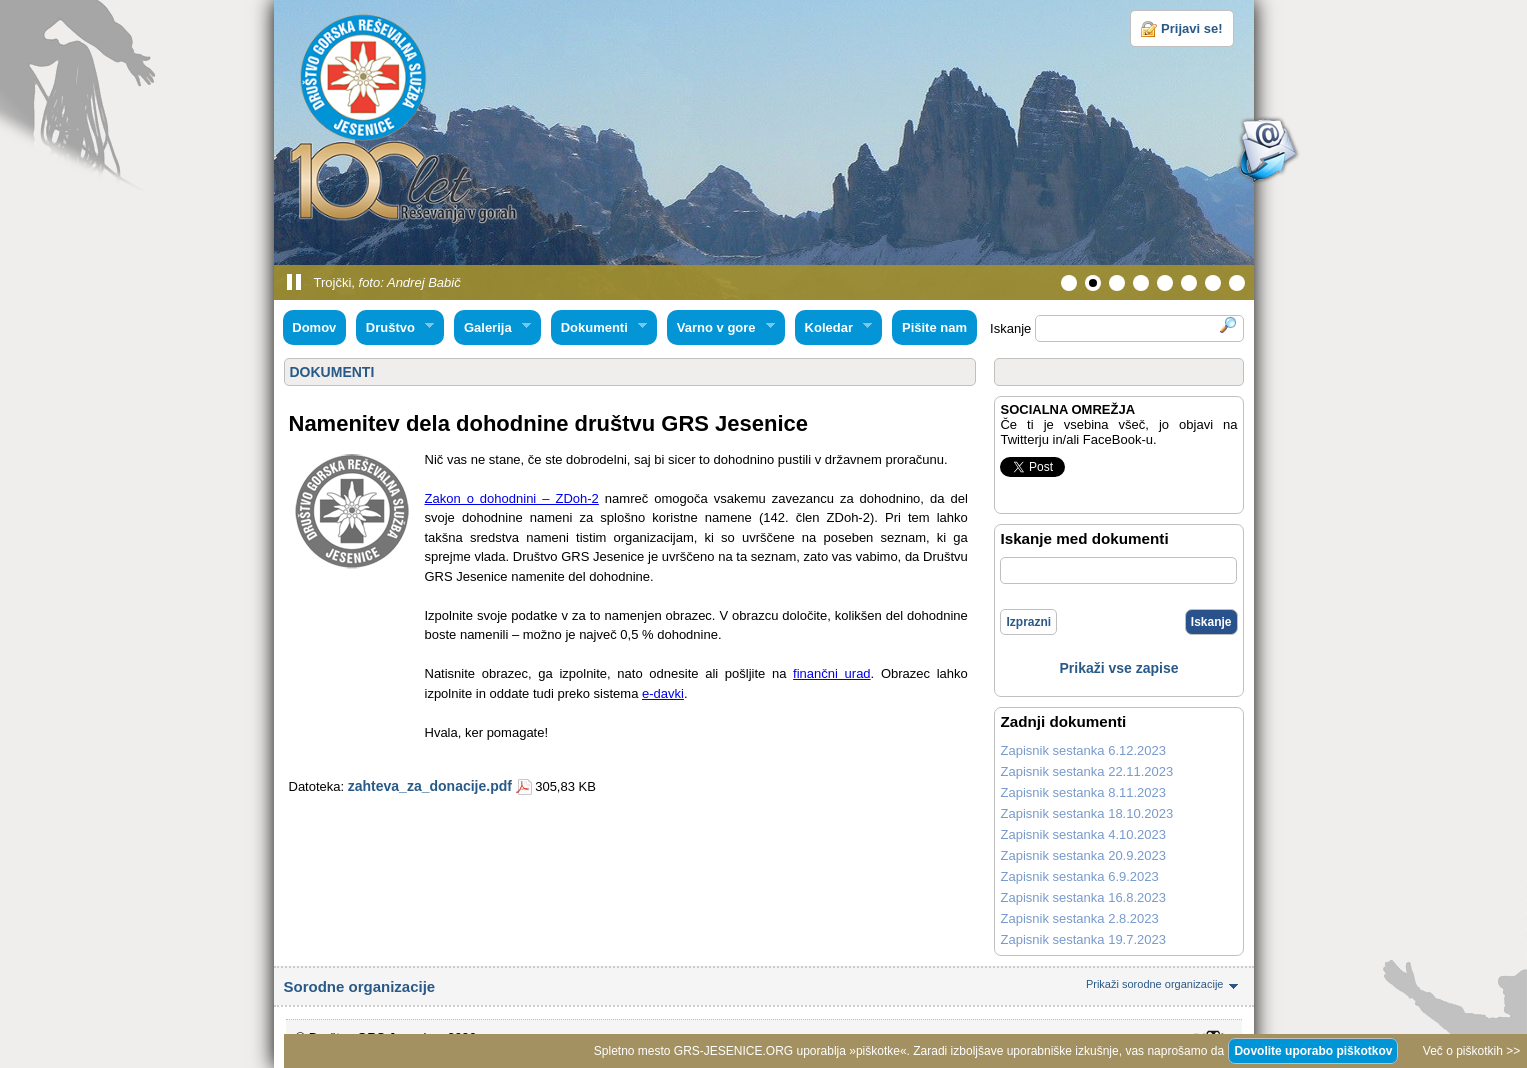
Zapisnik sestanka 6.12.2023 (1083, 750)
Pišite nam (934, 327)
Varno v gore (721, 328)
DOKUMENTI (332, 372)
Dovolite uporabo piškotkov (1313, 1051)
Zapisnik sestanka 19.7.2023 (1083, 939)
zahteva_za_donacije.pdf (430, 786)
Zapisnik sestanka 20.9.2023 (1083, 855)
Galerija (492, 328)
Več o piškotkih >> (1471, 1051)
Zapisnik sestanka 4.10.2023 (1083, 834)
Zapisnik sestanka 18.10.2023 (1086, 813)
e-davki (663, 693)
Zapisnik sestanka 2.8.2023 (1079, 918)
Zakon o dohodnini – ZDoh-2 (512, 498)
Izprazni (1028, 622)
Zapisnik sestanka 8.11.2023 (1083, 792)
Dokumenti (599, 328)
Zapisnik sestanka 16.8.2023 (1083, 897)
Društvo (395, 328)
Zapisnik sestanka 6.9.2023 (1079, 876)
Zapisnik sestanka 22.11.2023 (1086, 771)
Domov (314, 327)
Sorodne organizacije (764, 986)
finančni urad (832, 673)
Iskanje (1211, 622)
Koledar (834, 328)
